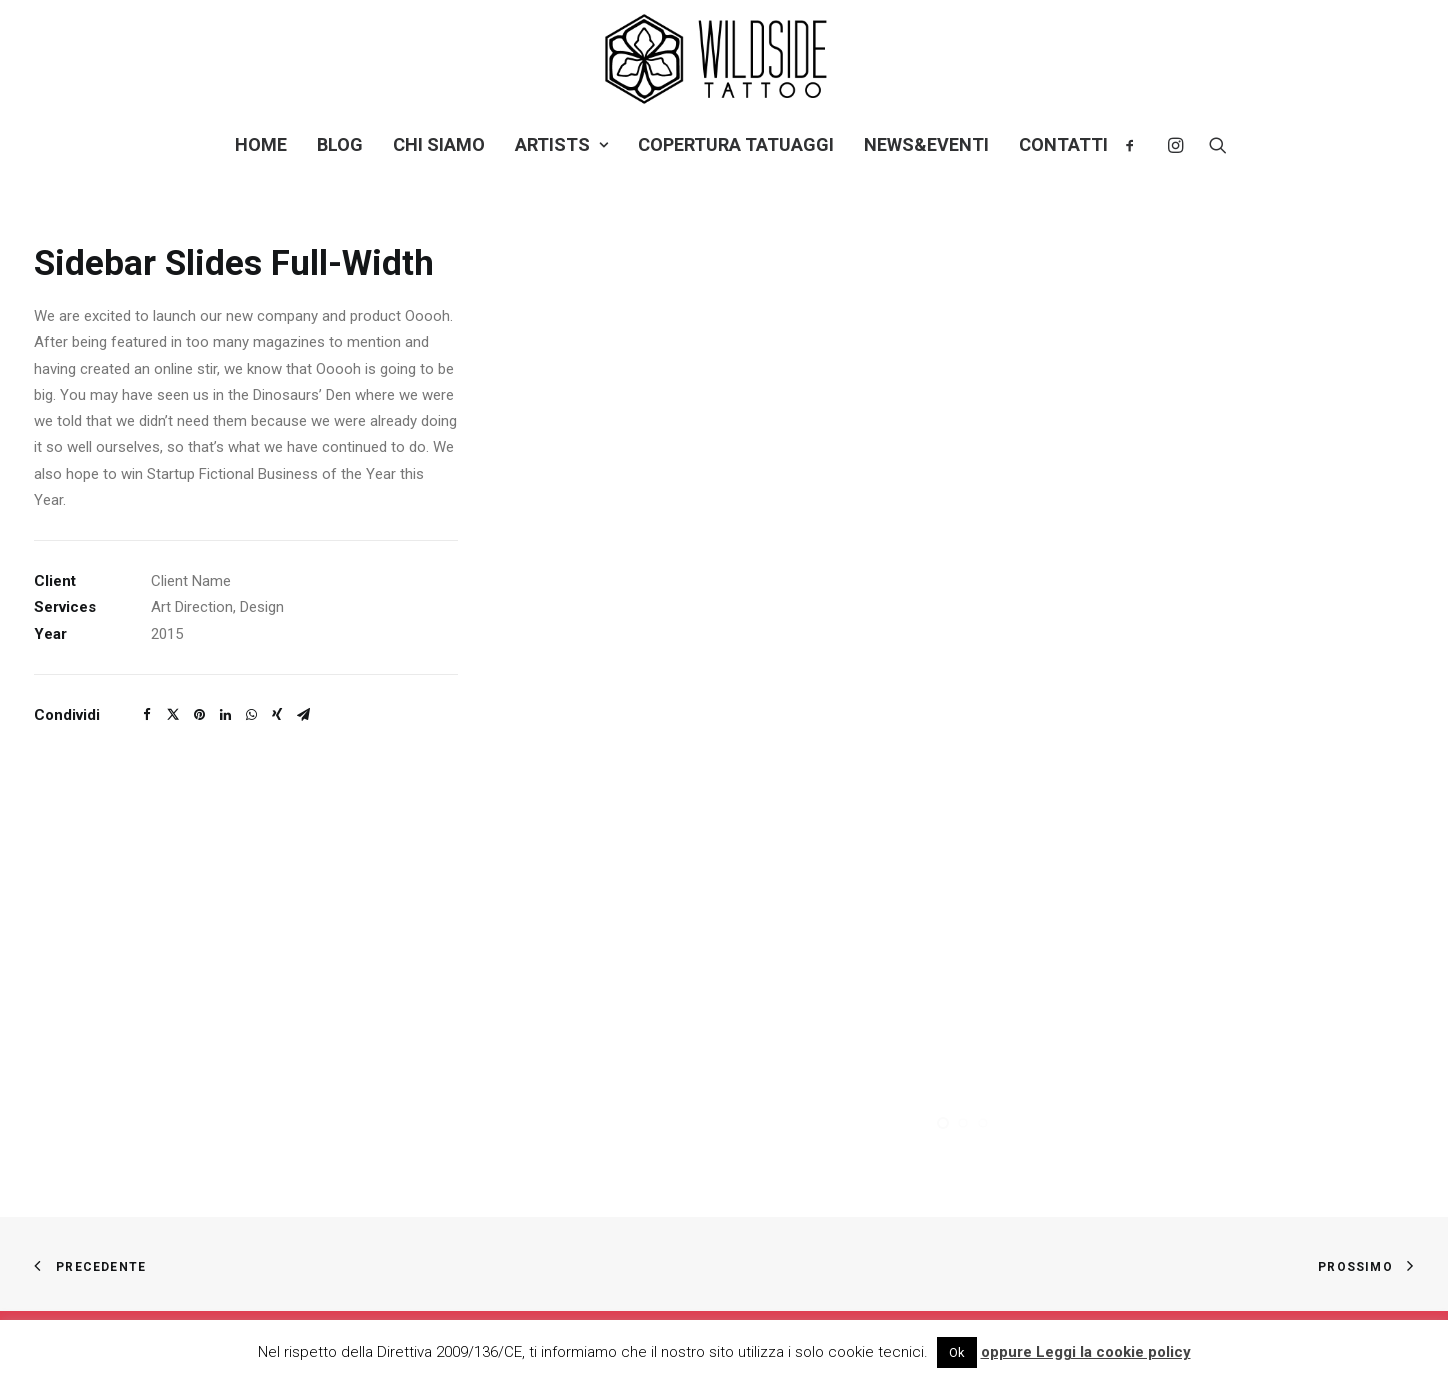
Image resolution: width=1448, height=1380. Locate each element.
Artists (561, 144)
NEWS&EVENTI (926, 144)
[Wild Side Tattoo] (724, 59)
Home (261, 144)
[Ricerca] (1211, 145)
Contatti (1063, 144)
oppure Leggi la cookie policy (1086, 1352)
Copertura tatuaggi (736, 144)
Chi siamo (439, 144)
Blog (340, 144)
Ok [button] (957, 1352)
